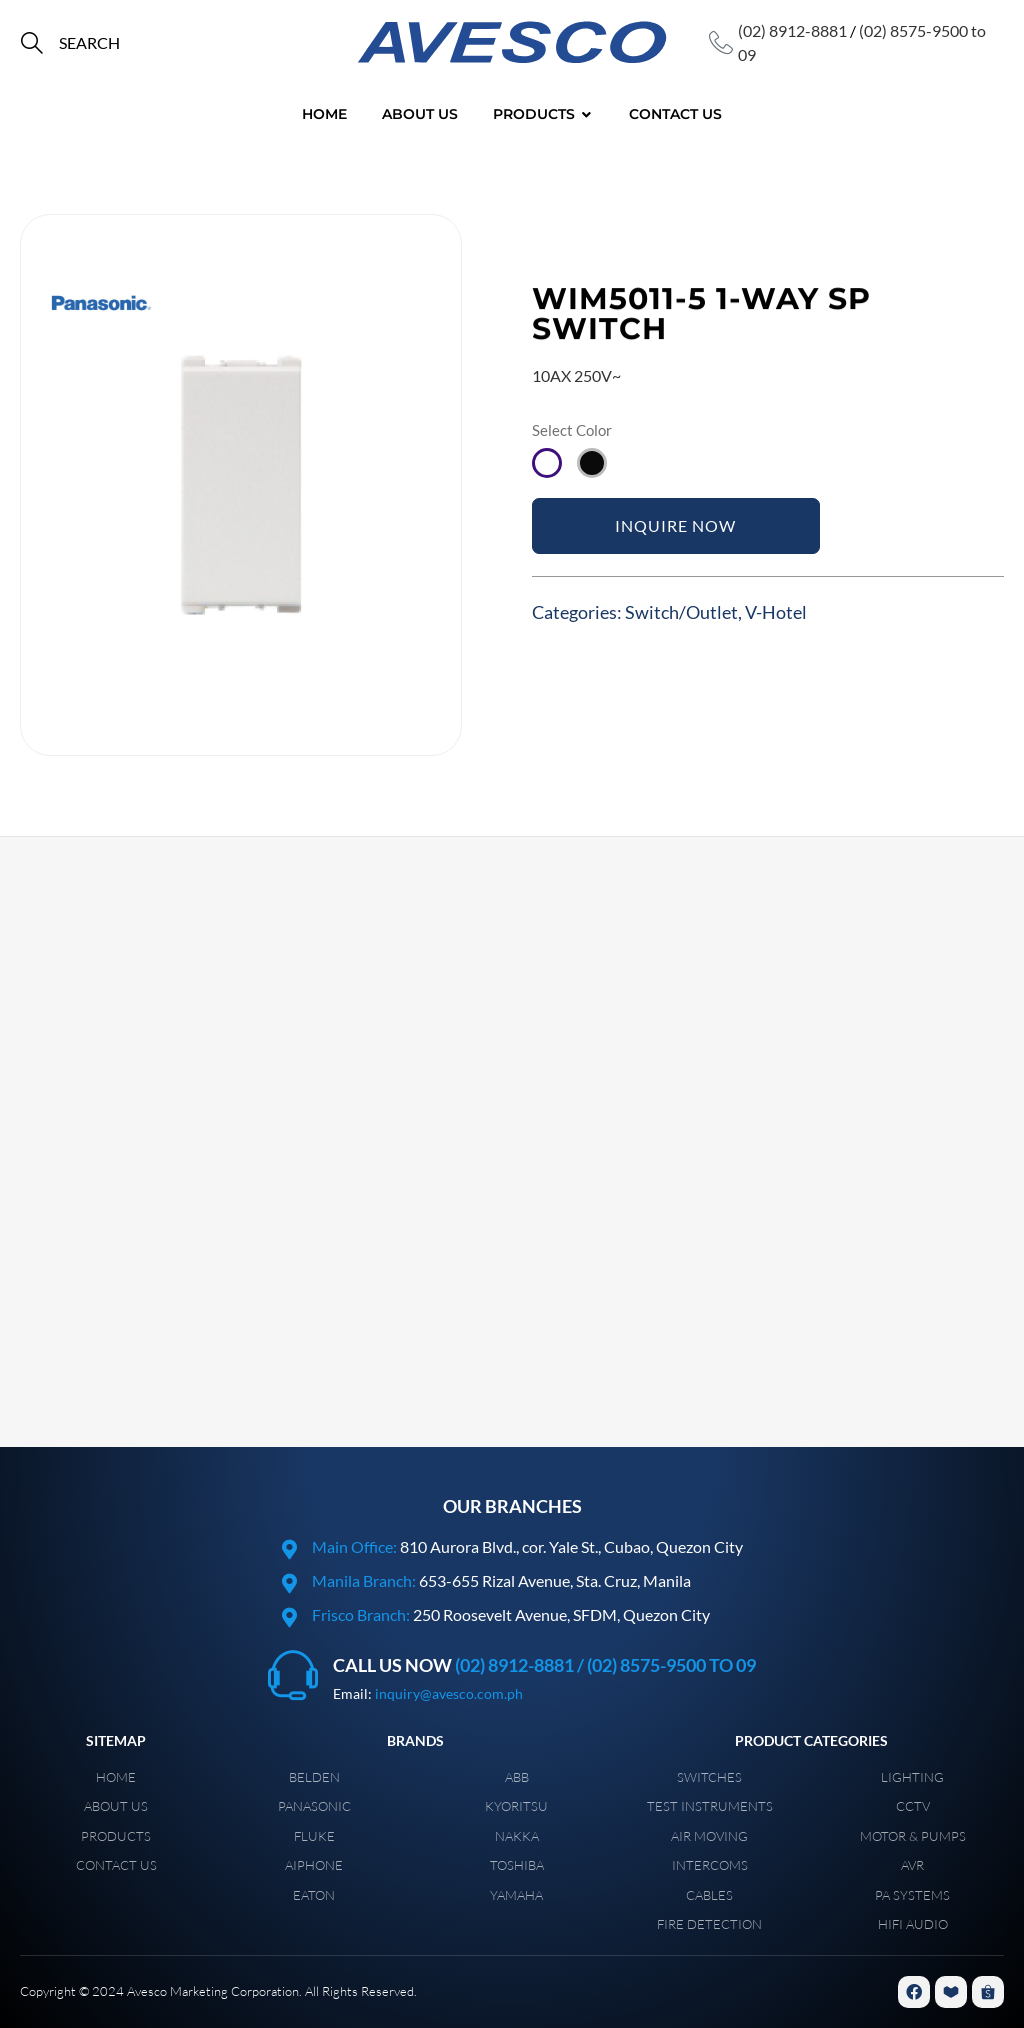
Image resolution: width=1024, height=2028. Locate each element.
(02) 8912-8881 (792, 30)
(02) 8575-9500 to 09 (671, 1665)
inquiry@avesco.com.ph (449, 1693)
